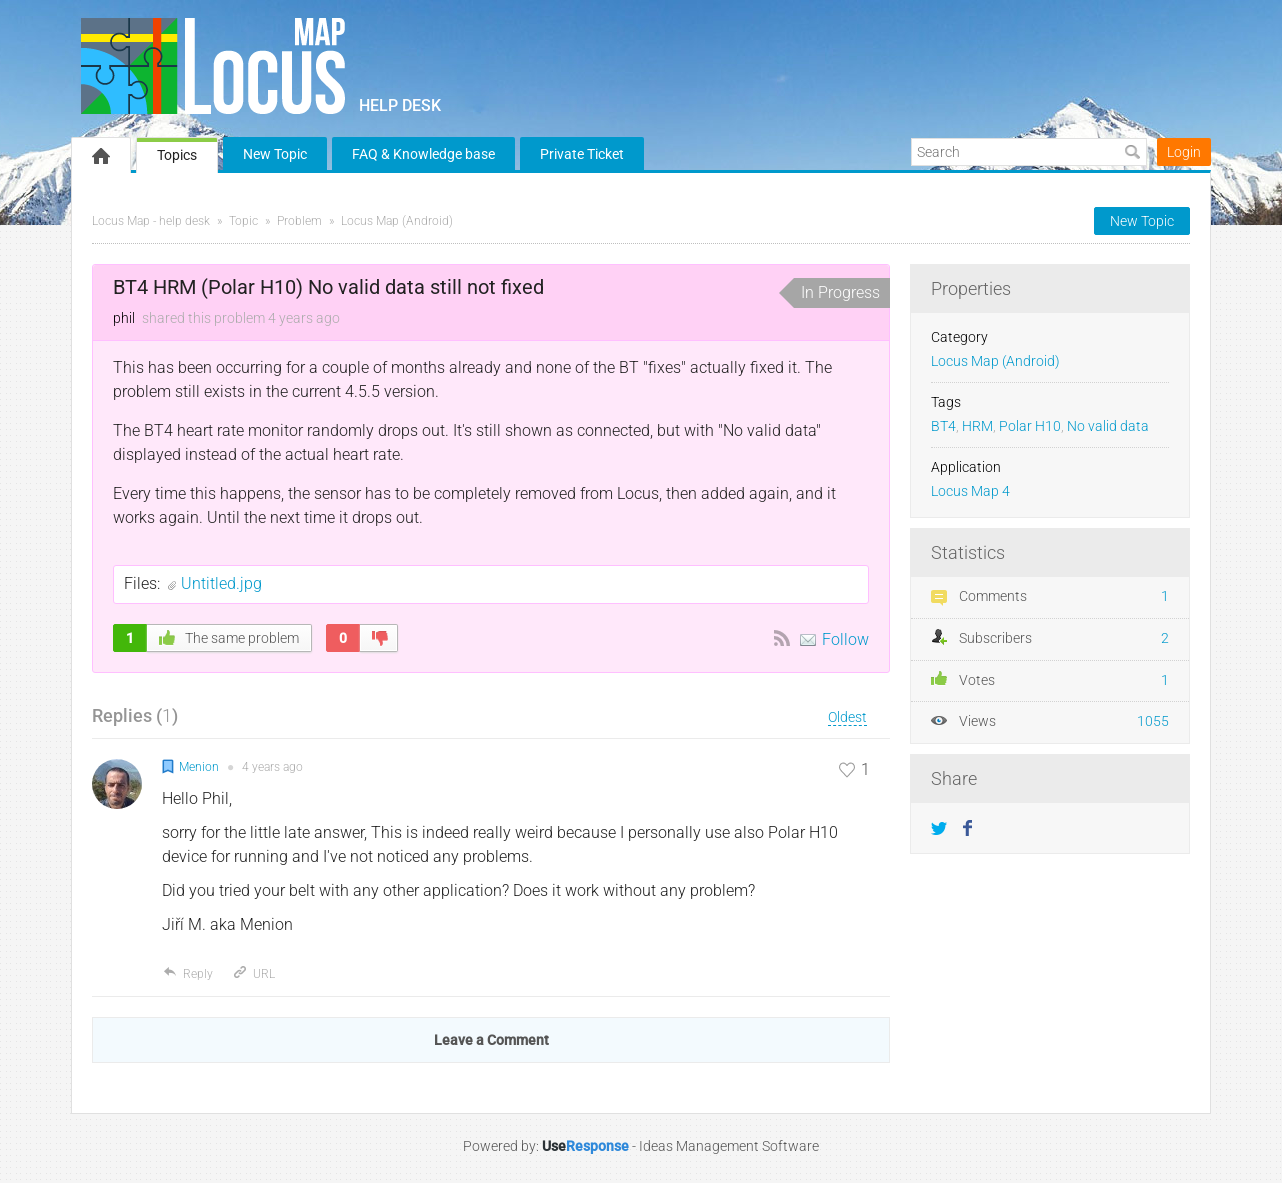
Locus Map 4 (970, 491)
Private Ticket (582, 154)
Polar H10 (1030, 426)
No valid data (1108, 426)
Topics (177, 155)
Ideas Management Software (729, 1146)
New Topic (275, 154)
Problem (299, 221)
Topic (243, 221)
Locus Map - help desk (151, 221)
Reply (187, 974)
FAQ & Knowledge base (423, 154)
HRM (977, 426)
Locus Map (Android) (397, 221)
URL (253, 974)
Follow (845, 639)
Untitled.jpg (221, 583)
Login (1184, 152)
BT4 (943, 426)
